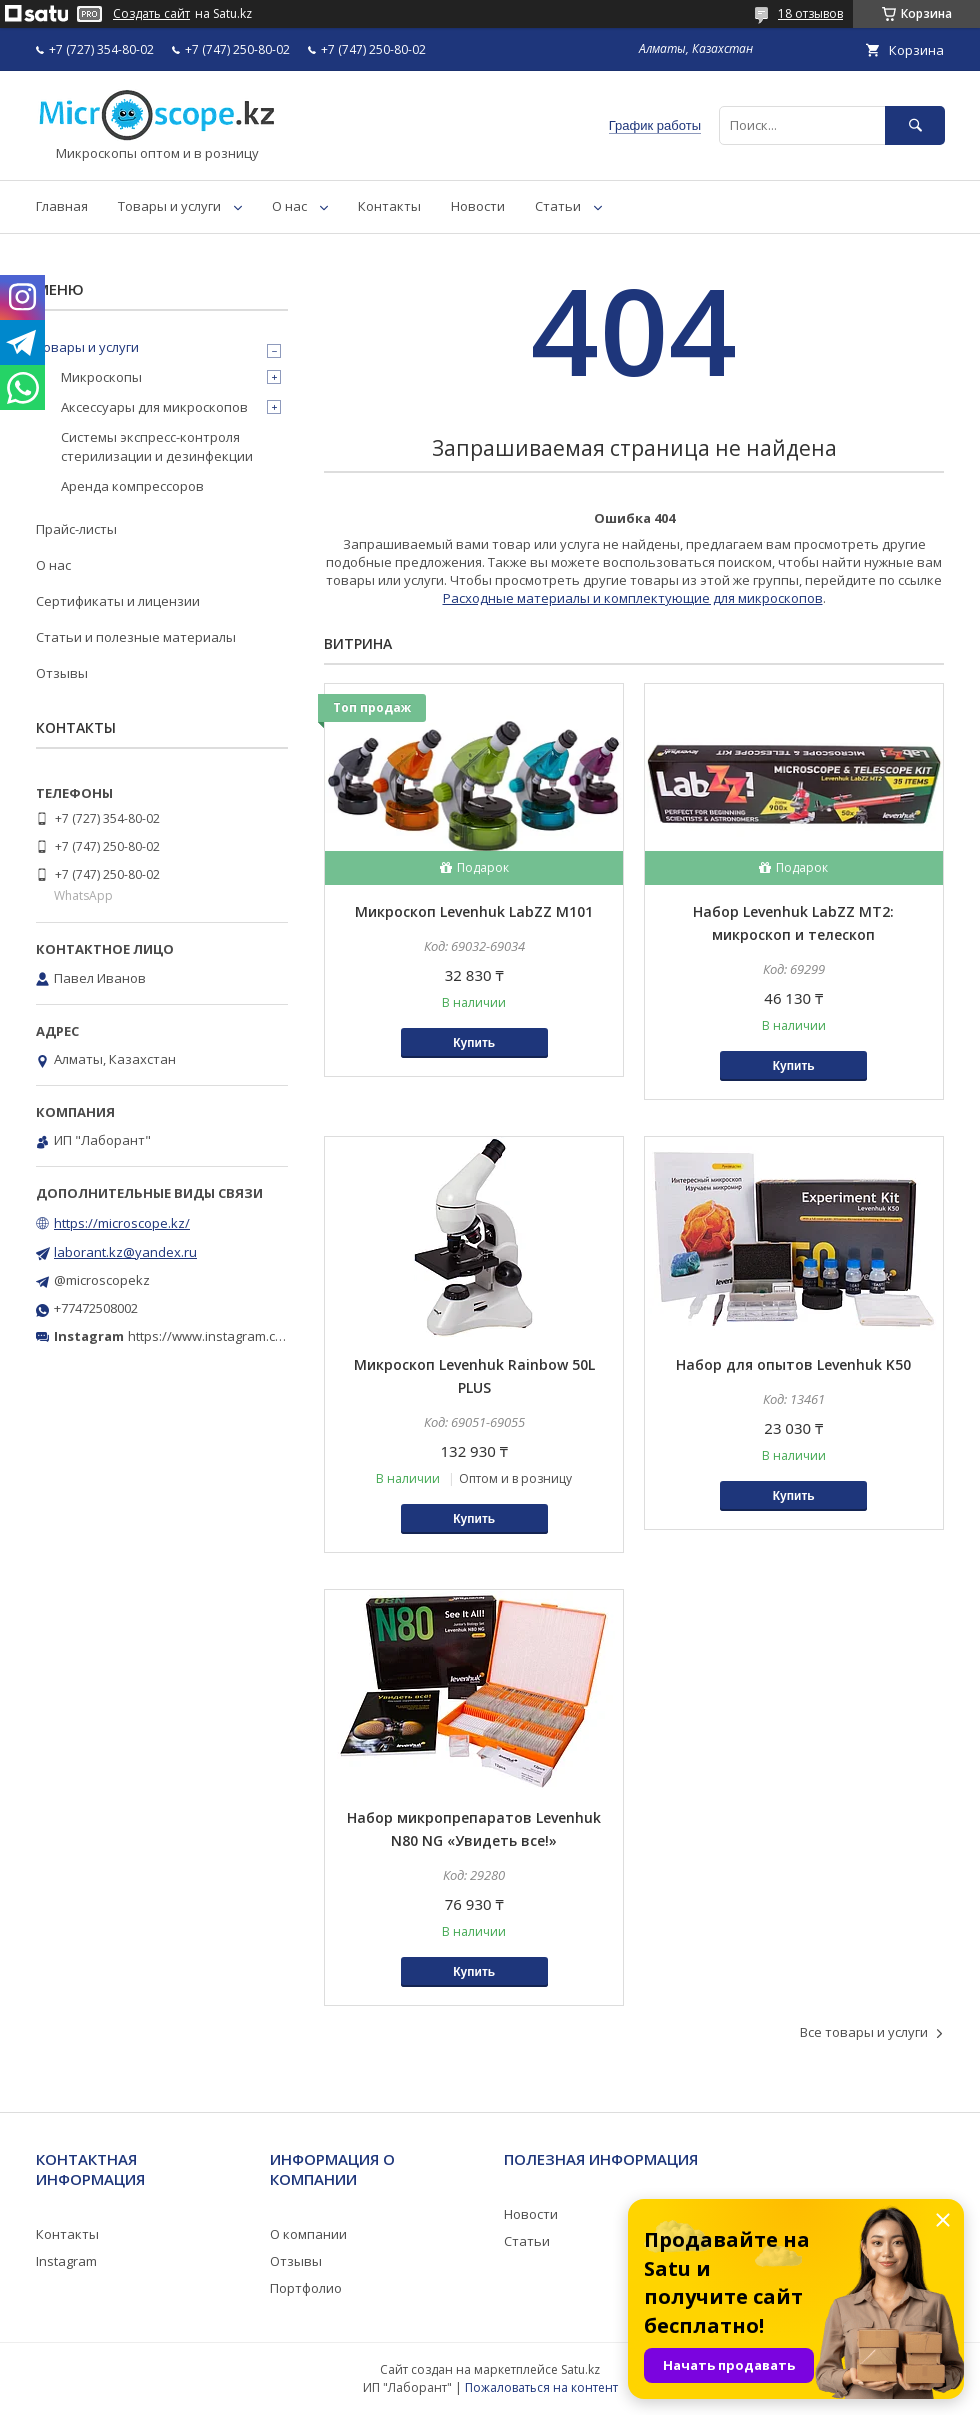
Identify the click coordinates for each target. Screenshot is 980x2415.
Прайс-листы (76, 529)
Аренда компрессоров (132, 486)
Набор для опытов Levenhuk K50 (793, 1364)
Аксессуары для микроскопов (154, 407)
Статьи (558, 206)
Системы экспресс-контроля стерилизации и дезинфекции (157, 446)
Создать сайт (151, 14)
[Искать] (915, 125)
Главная (62, 206)
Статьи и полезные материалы (136, 637)
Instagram (66, 2261)
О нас (289, 206)
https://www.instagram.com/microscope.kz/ (259, 1336)
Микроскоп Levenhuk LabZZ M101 (474, 911)
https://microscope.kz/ (122, 1223)
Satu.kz (580, 2369)
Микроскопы (101, 377)
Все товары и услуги (864, 2032)
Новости (478, 206)
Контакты (389, 206)
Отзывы (62, 673)
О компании (308, 2234)
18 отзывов (810, 13)
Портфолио (306, 2288)
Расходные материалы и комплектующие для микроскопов (633, 598)
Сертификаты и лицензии (118, 601)
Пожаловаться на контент (541, 2387)
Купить (474, 1043)
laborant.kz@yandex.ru (125, 1252)
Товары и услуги (169, 206)
